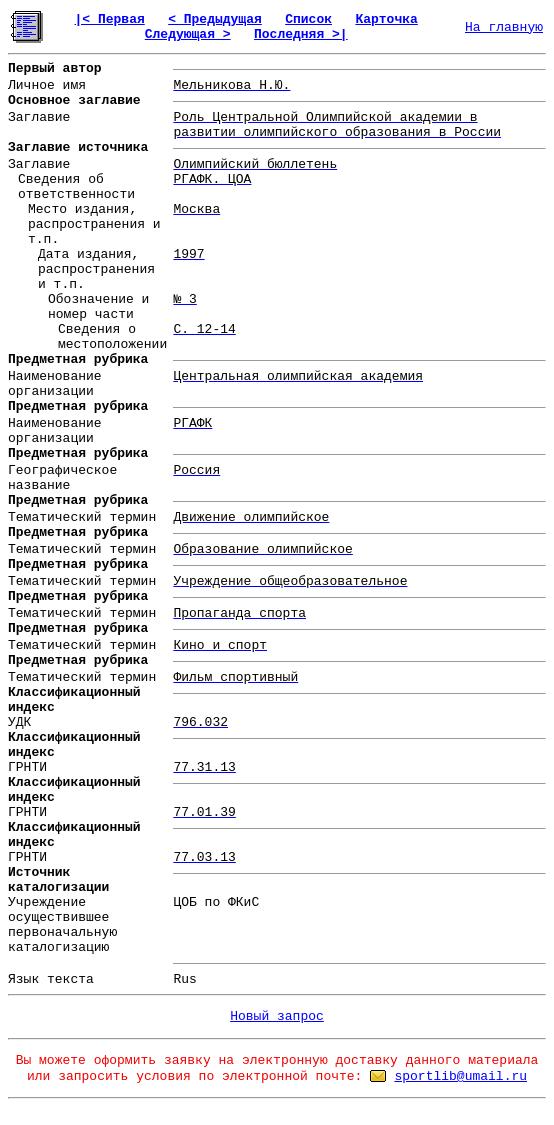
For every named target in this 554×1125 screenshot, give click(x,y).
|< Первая (110, 19)
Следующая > (188, 34)
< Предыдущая (215, 19)
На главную (504, 27)
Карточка (386, 19)
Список (308, 19)
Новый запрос (277, 1016)
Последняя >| (301, 34)
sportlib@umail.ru (460, 1076)
